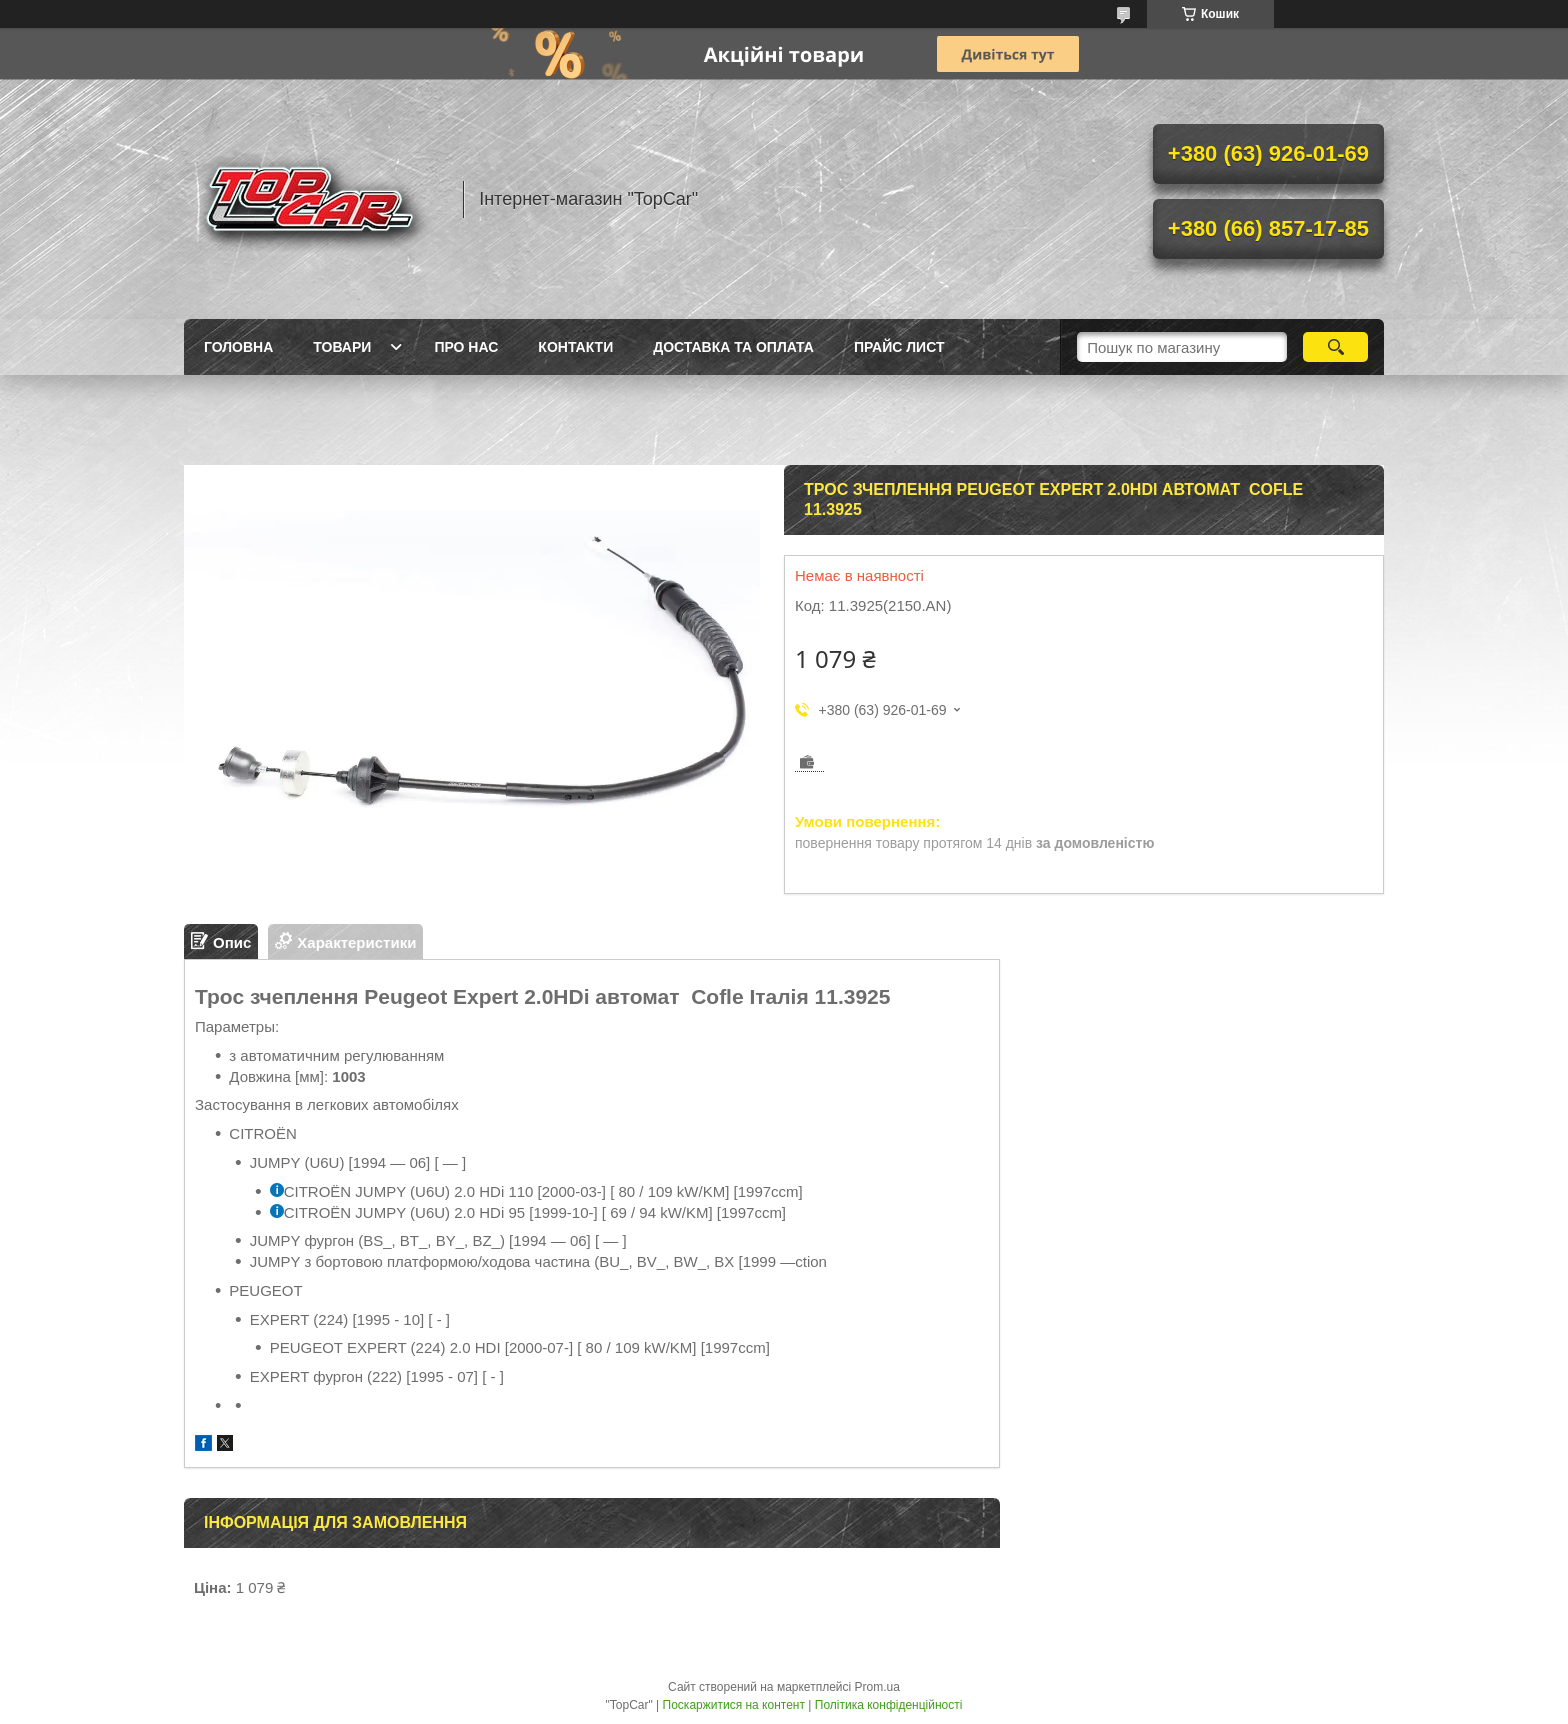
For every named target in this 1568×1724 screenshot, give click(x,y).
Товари (342, 347)
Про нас (466, 347)
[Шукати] (1335, 347)
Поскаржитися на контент (734, 1705)
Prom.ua (877, 1687)
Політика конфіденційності (889, 1705)
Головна (238, 347)
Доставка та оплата (733, 347)
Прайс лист (899, 347)
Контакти (575, 347)
